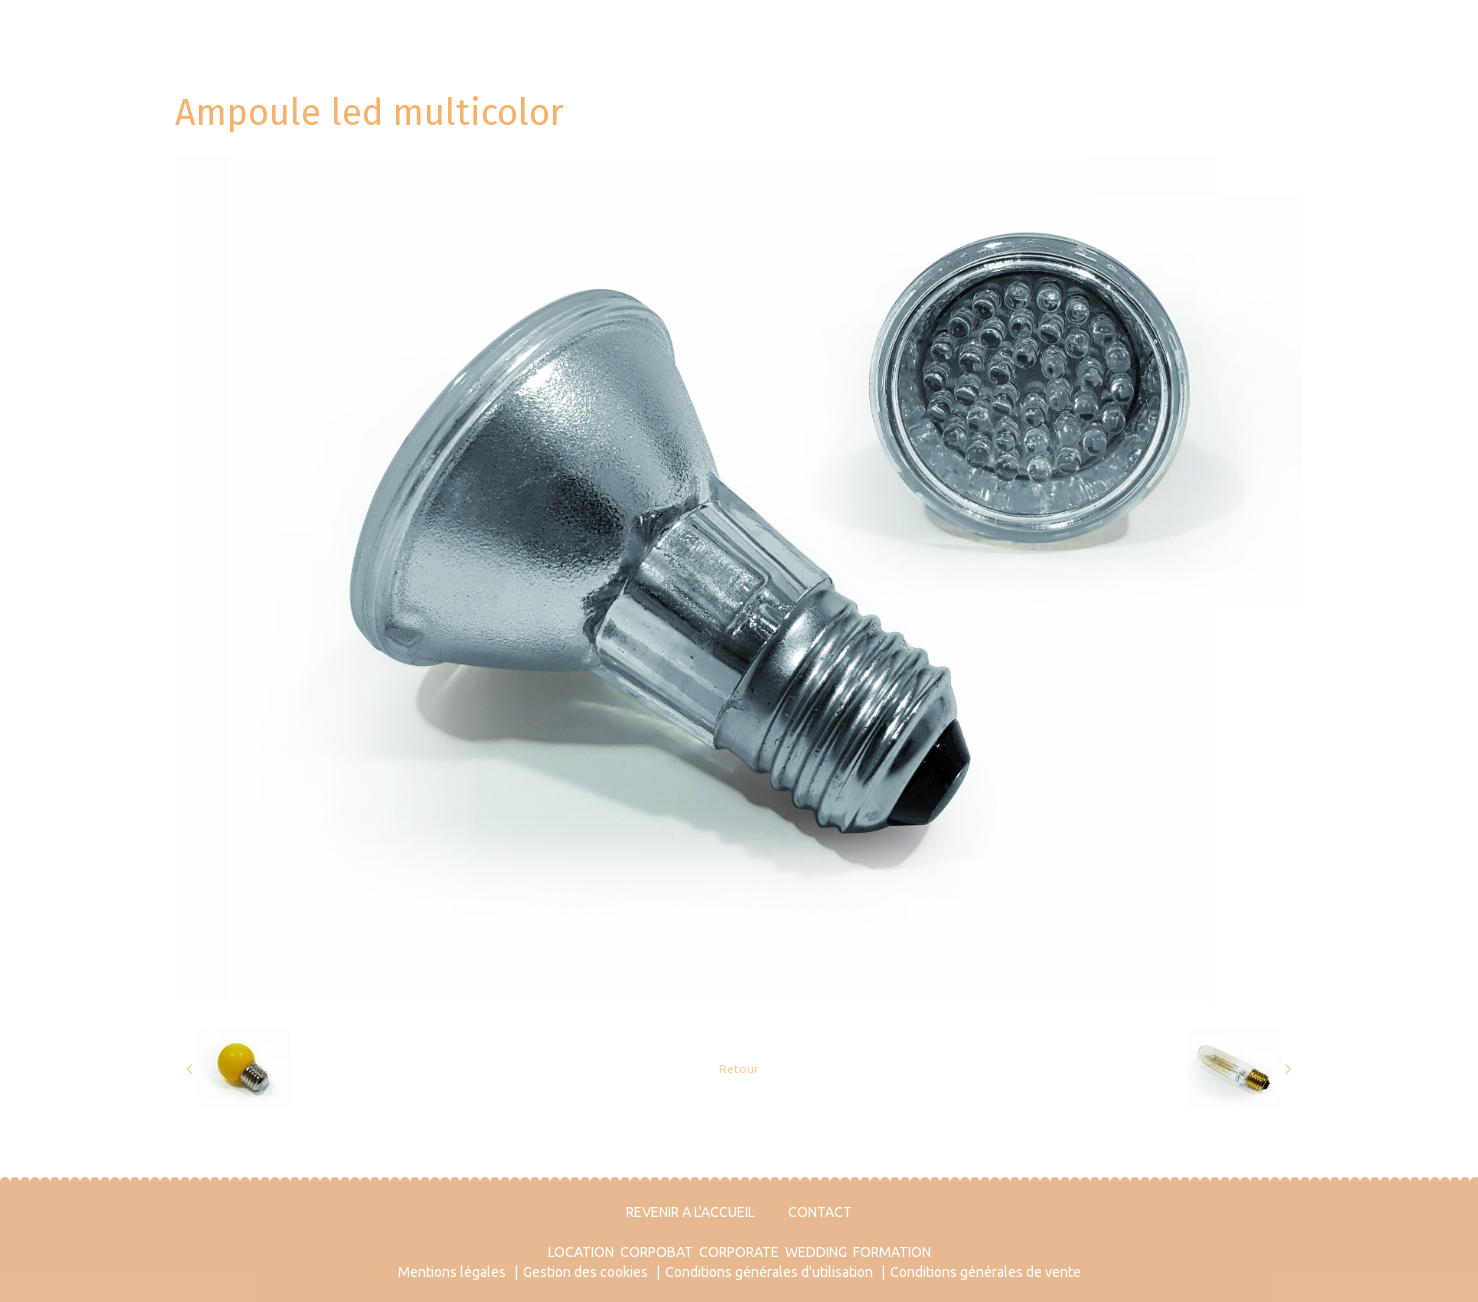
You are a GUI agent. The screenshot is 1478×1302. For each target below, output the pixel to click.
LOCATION (581, 1252)
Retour (739, 1068)
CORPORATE (739, 1252)
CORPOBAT (656, 1252)
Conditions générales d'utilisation (769, 1272)
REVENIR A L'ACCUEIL (690, 1212)
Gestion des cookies (585, 1272)
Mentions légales (452, 1272)
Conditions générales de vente (985, 1272)
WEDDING (816, 1252)
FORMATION (892, 1252)
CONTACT (820, 1212)
